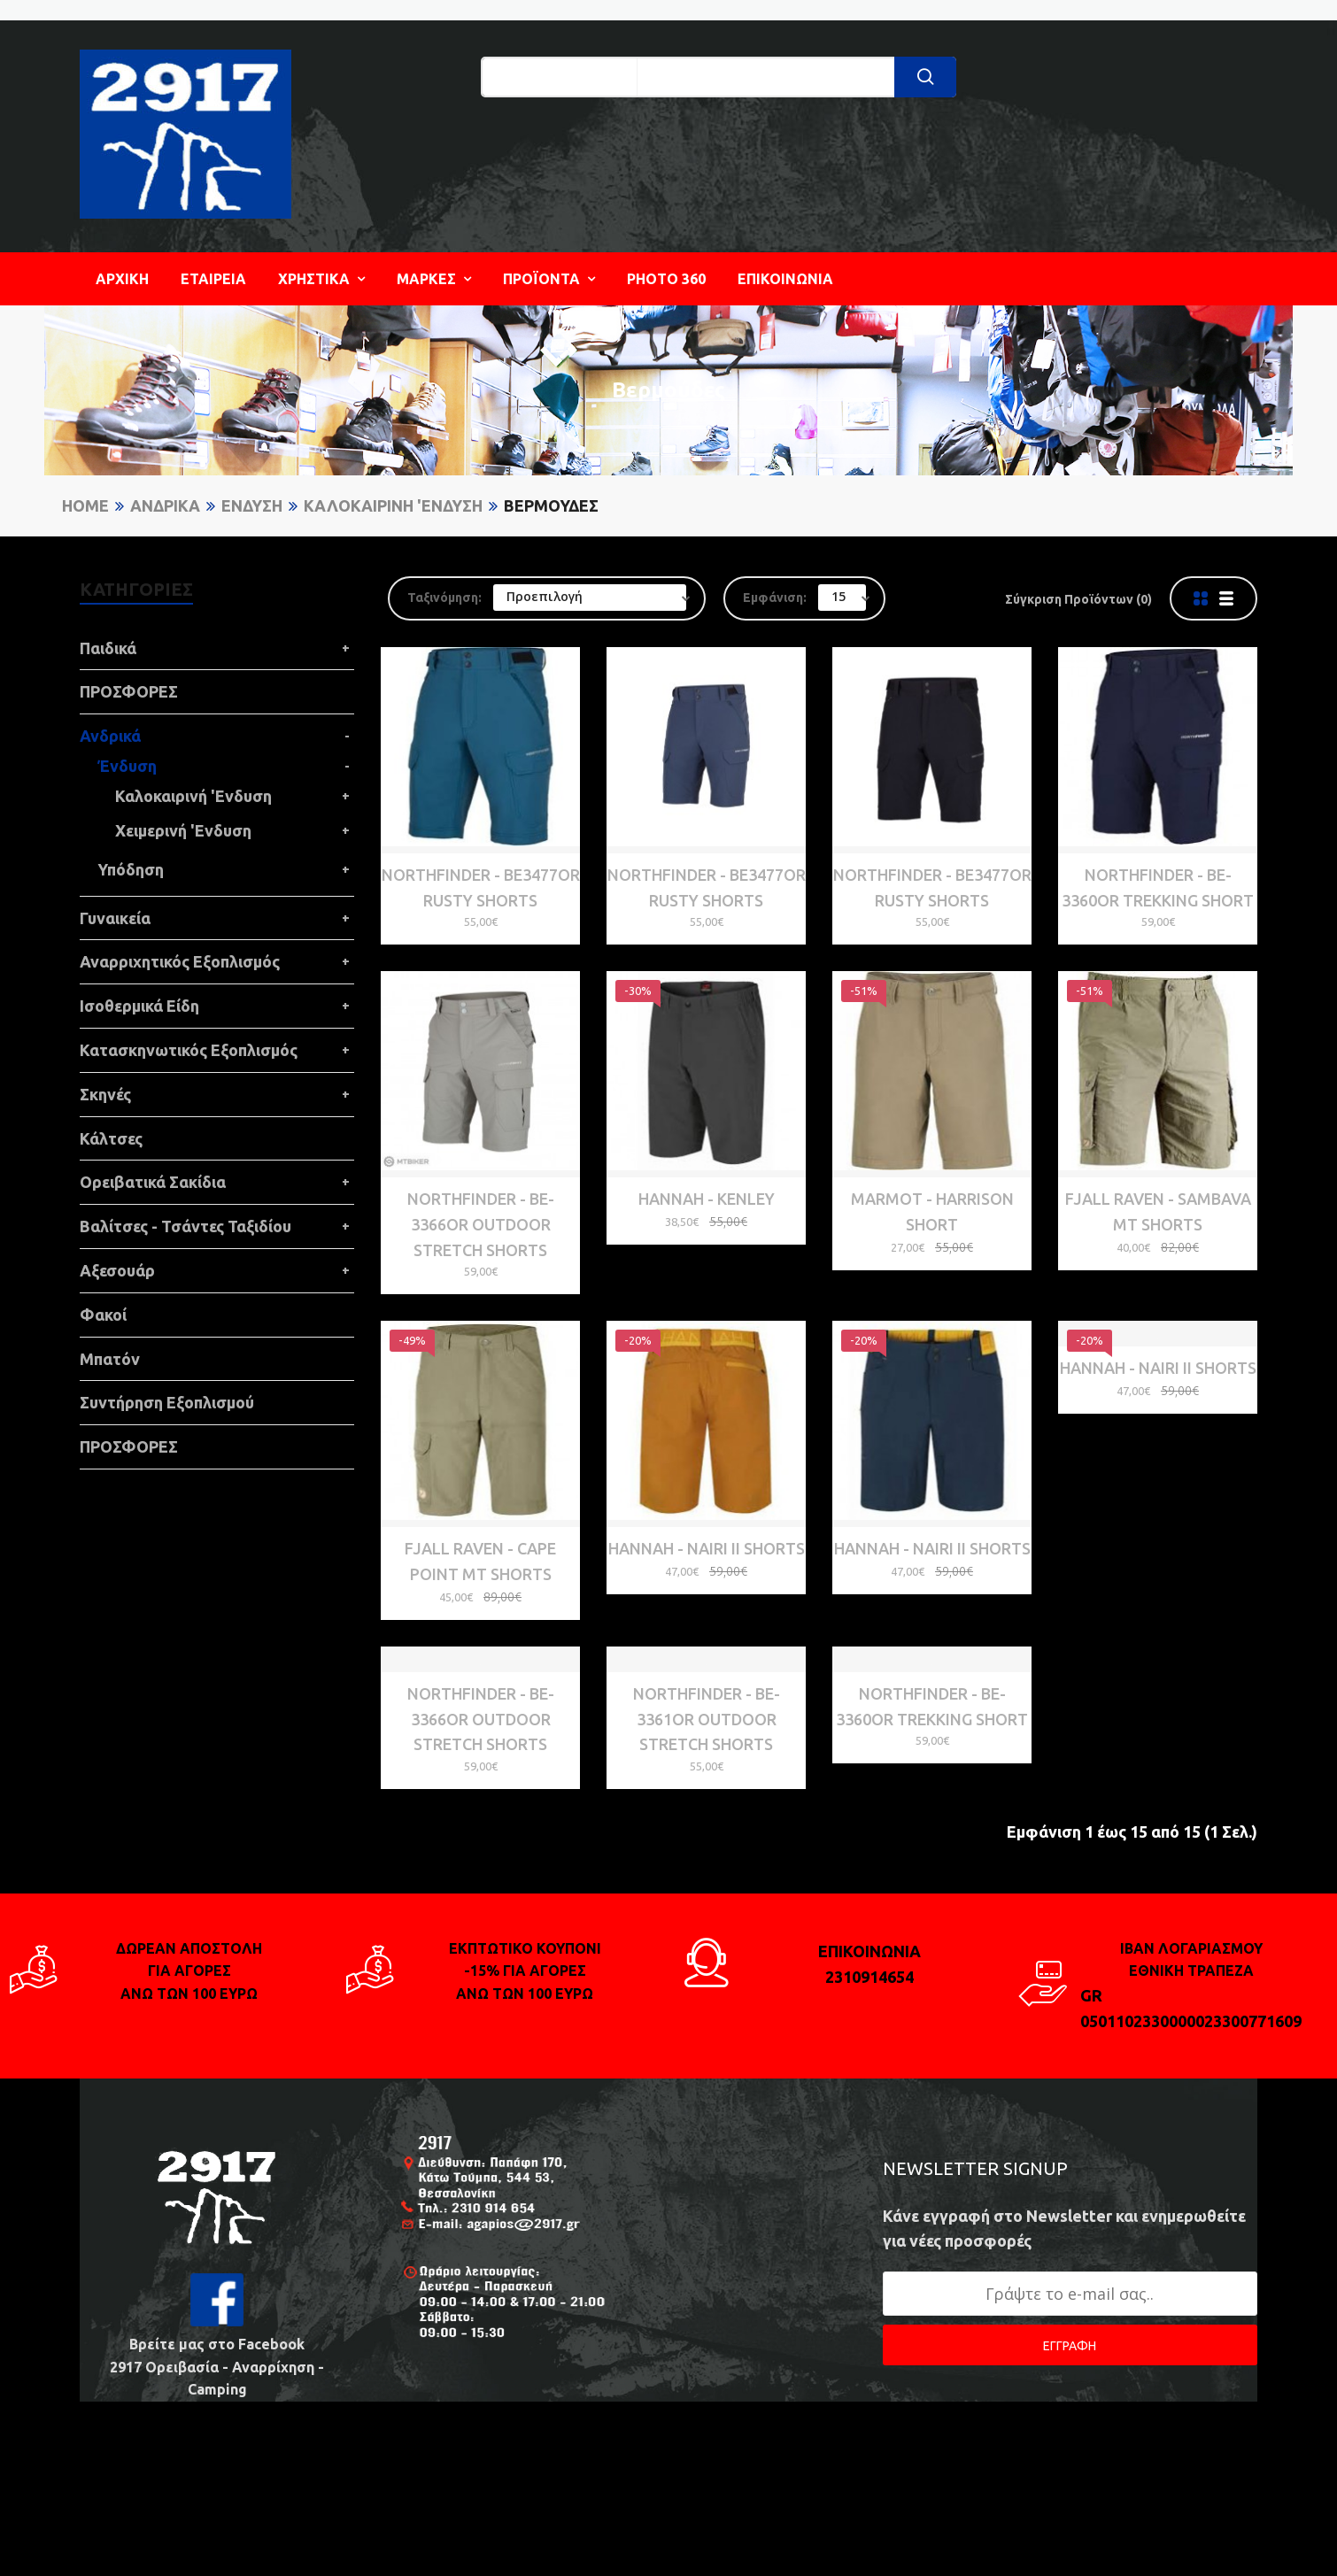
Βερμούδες (551, 505)
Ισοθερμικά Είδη (139, 1005)
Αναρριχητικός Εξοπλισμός (180, 961)
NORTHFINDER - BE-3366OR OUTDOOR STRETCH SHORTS (480, 1202)
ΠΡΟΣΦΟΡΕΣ (129, 691)
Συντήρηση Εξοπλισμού (167, 1402)
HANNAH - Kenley (706, 1176)
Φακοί (103, 1314)
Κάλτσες (111, 1138)
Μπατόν (110, 1359)
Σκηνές (105, 1094)
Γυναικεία (115, 918)
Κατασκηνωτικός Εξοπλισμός (189, 1050)
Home (85, 505)
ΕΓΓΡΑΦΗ (1069, 2460)
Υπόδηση (130, 869)
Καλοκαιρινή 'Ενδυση (393, 505)
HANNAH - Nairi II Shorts (706, 1504)
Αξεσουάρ (117, 1270)
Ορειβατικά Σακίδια (153, 1182)
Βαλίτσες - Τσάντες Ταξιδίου (185, 1226)
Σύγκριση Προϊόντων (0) (1078, 599)
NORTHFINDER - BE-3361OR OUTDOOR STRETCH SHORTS (706, 1833)
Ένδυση (251, 505)
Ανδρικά (165, 505)
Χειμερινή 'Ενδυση (183, 830)
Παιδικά (108, 648)
